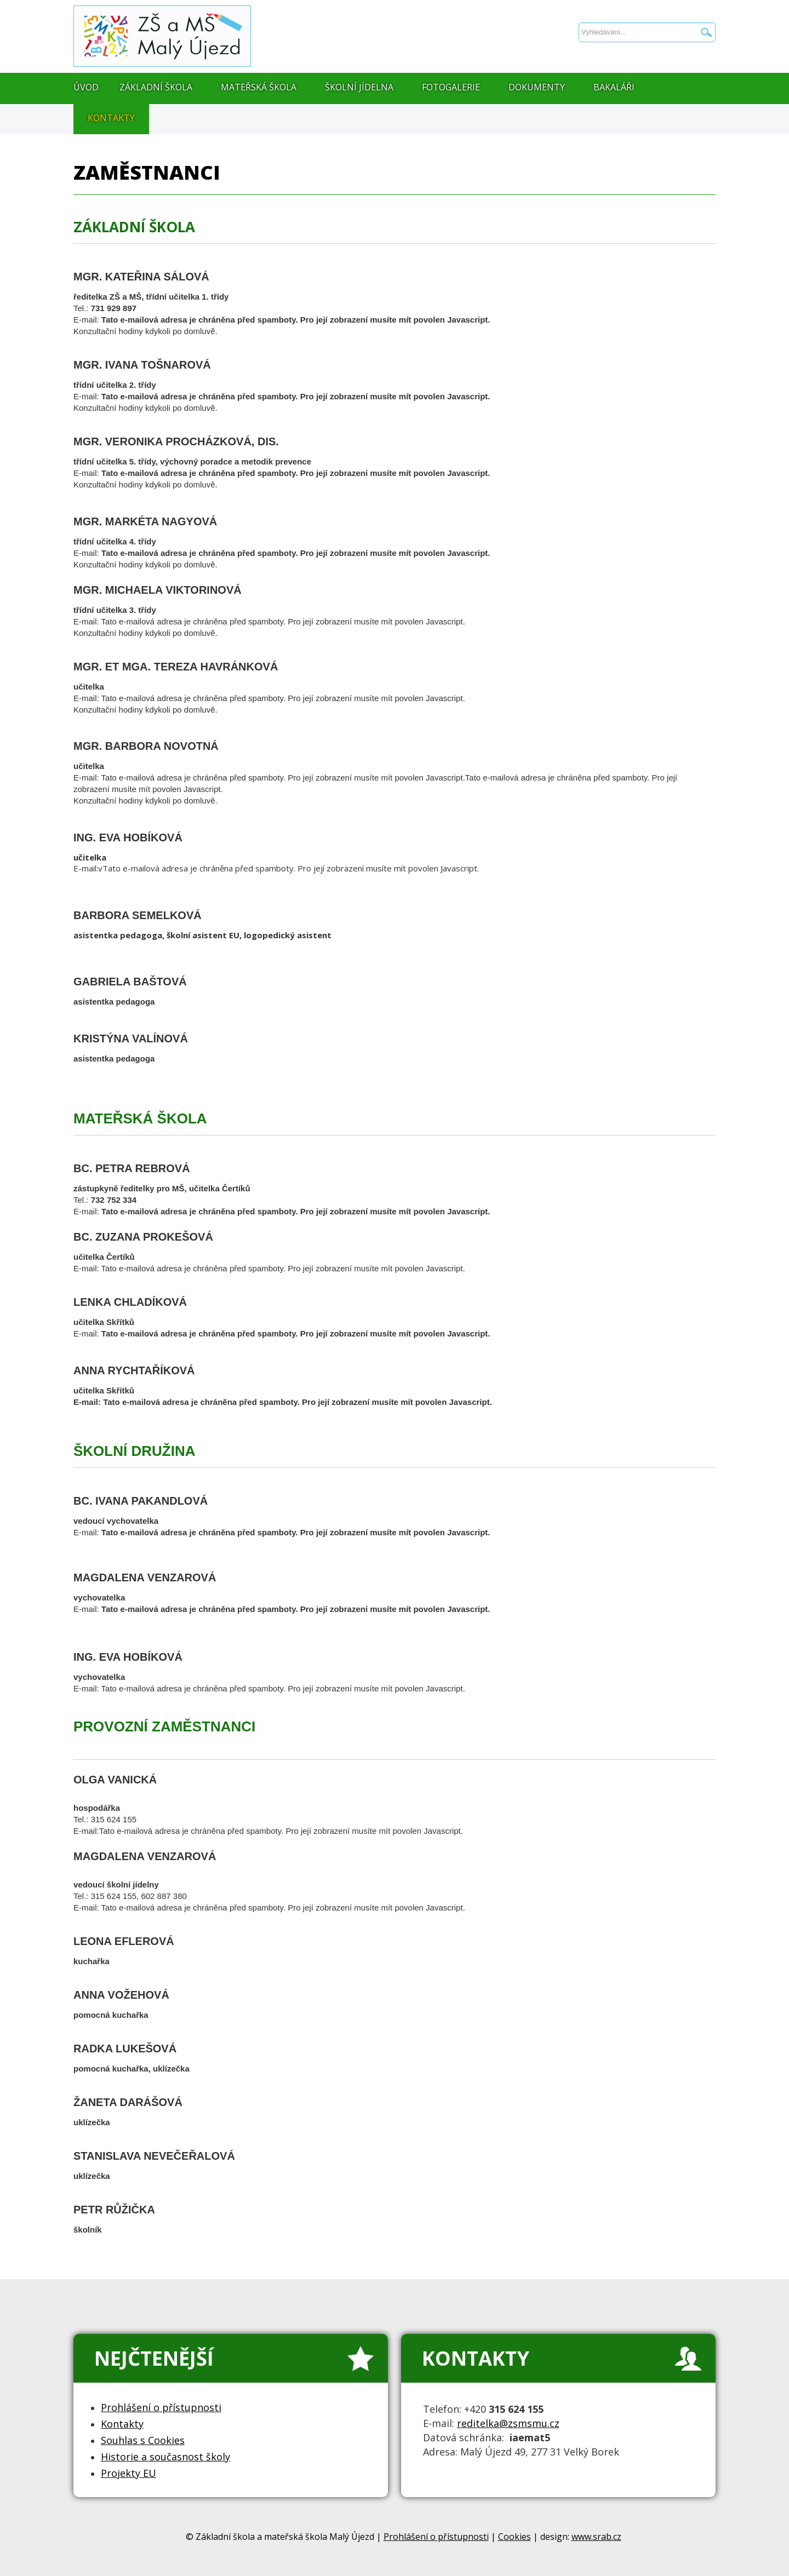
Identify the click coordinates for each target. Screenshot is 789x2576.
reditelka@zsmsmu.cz (508, 2423)
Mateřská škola (258, 87)
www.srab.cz (596, 2537)
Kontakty (111, 118)
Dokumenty (536, 87)
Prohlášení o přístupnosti (436, 2537)
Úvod (86, 87)
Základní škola (155, 87)
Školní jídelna (359, 87)
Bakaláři (613, 87)
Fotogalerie (451, 87)
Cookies (514, 2537)
